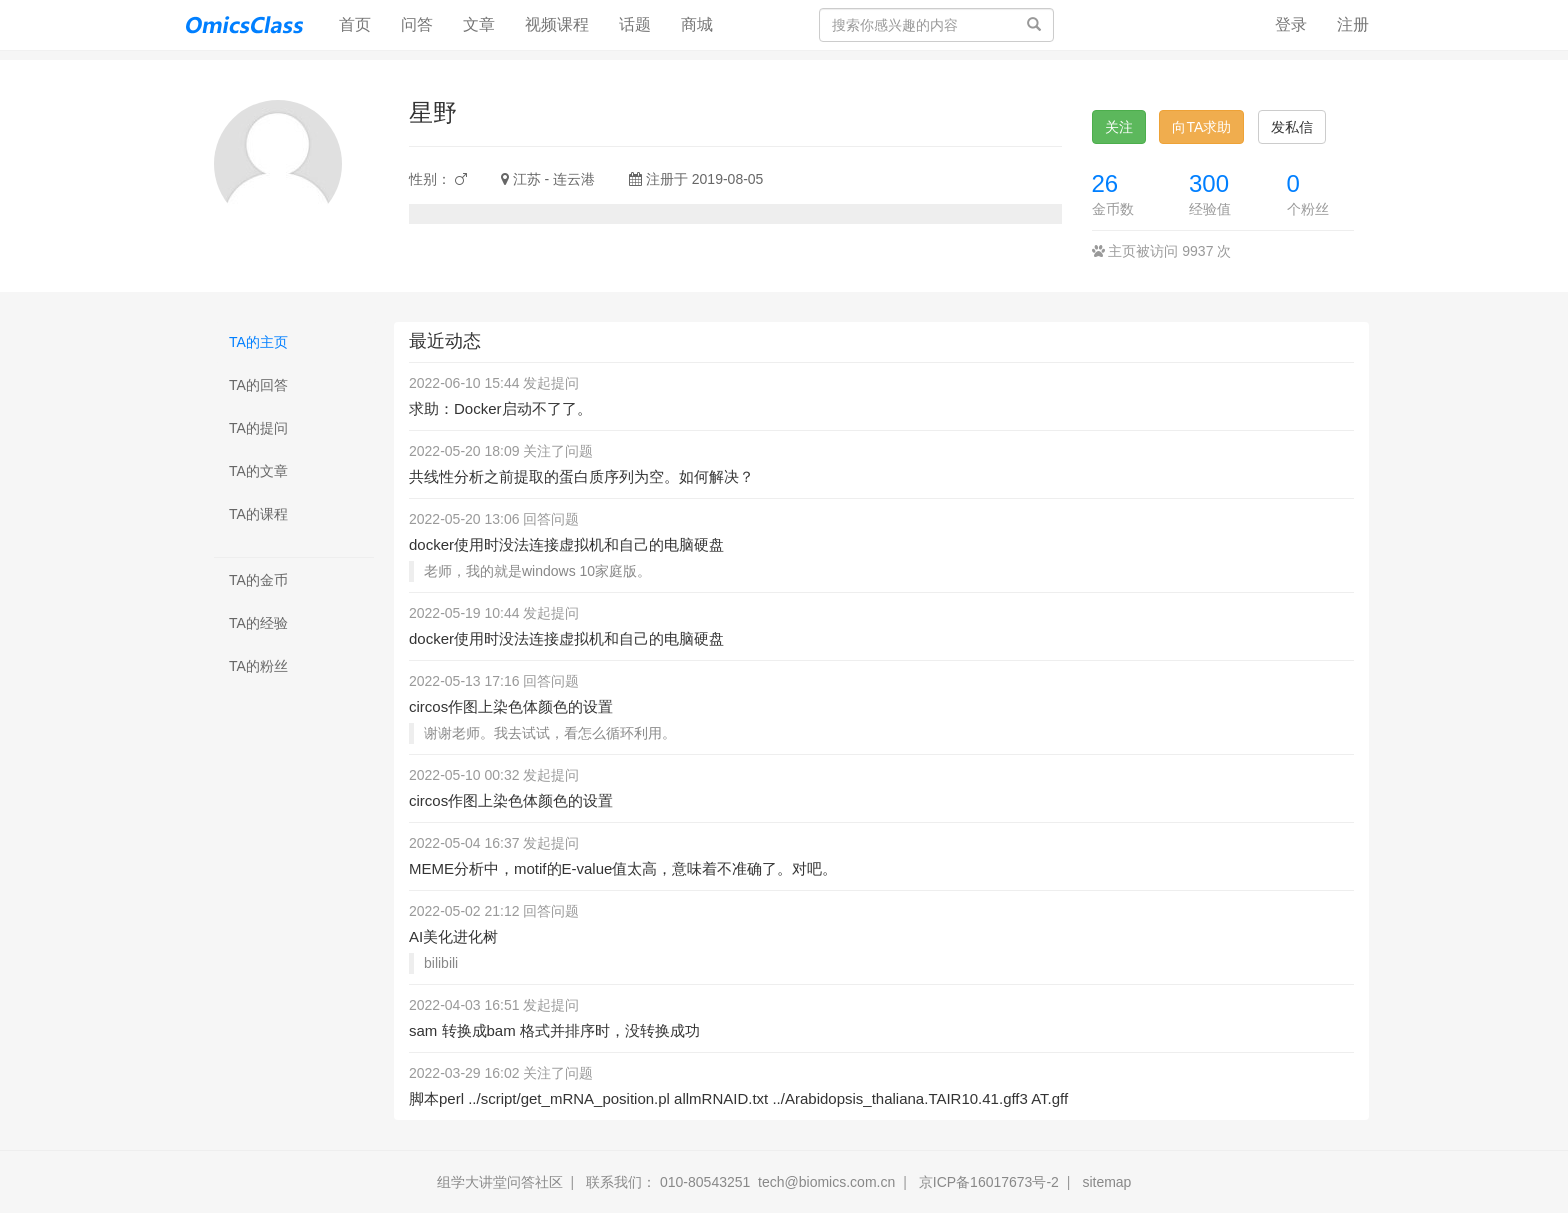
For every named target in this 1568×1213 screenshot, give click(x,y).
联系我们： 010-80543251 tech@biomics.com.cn (740, 1182)
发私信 (1292, 127)
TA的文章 (258, 471)
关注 (1119, 127)
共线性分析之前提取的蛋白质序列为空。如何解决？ (581, 476)
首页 (362, 23)
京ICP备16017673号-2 (989, 1182)
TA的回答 (258, 385)
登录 (1291, 24)
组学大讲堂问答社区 (500, 1182)
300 (1209, 183)
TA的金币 (258, 580)
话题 (635, 24)
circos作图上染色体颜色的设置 (511, 706)
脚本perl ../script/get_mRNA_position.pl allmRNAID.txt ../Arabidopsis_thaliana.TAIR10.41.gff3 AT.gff (738, 1098)
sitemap (1106, 1182)
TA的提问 (258, 428)
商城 (697, 24)
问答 (417, 24)
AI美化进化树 (453, 936)
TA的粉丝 (258, 666)
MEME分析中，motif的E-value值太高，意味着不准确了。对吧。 (623, 868)
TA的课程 (258, 514)
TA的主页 (258, 342)
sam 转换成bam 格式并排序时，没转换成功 (554, 1030)
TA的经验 (258, 623)
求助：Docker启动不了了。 (500, 408)
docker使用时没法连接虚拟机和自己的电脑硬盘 (566, 544)
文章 (479, 24)
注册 (1353, 24)
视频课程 (557, 24)
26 (1105, 183)
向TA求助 (1201, 127)
